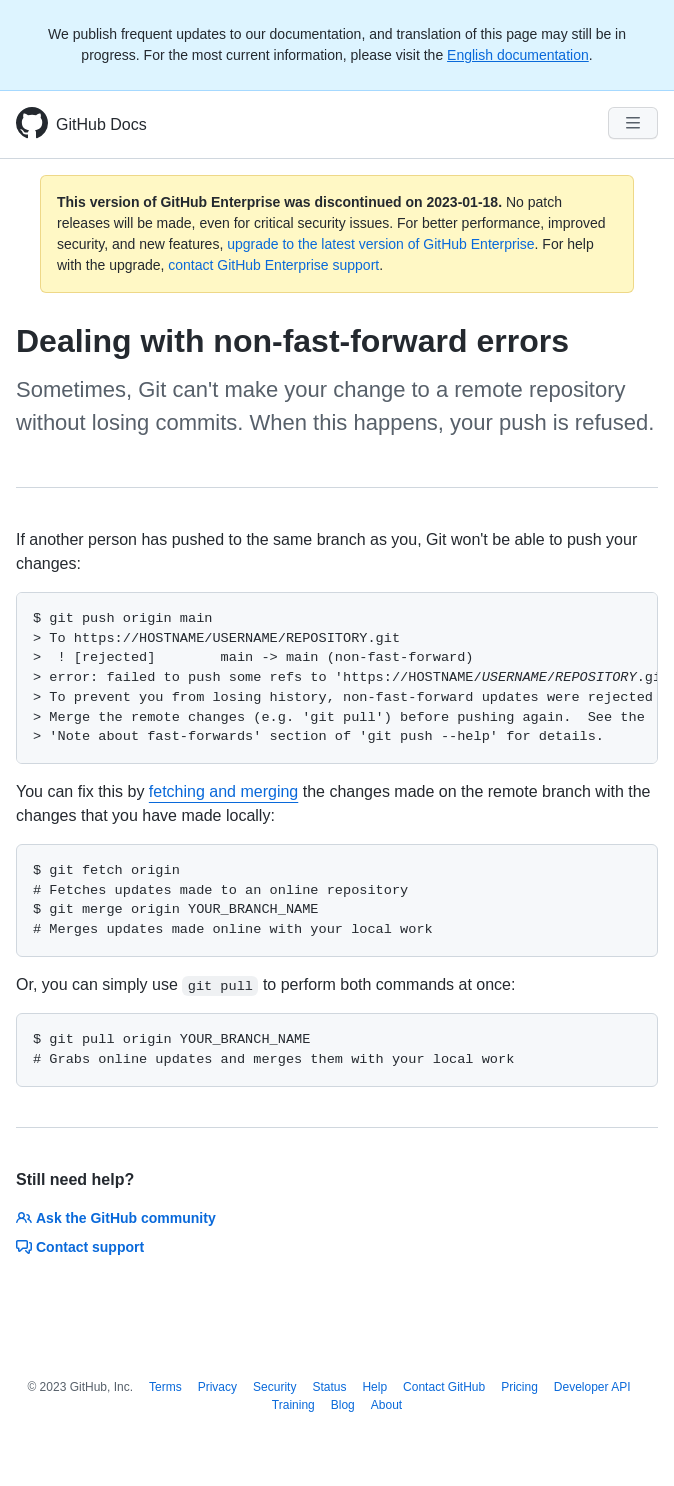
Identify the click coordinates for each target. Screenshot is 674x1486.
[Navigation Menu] (633, 123)
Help (374, 1387)
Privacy (217, 1387)
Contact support (80, 1247)
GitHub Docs (101, 124)
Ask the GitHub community (116, 1218)
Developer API (592, 1387)
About (386, 1405)
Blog (343, 1405)
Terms (165, 1387)
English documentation (518, 55)
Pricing (519, 1387)
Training (293, 1405)
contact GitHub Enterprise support (273, 265)
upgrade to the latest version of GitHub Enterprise (380, 244)
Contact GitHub (444, 1387)
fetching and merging (223, 791)
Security (274, 1387)
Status (329, 1387)
